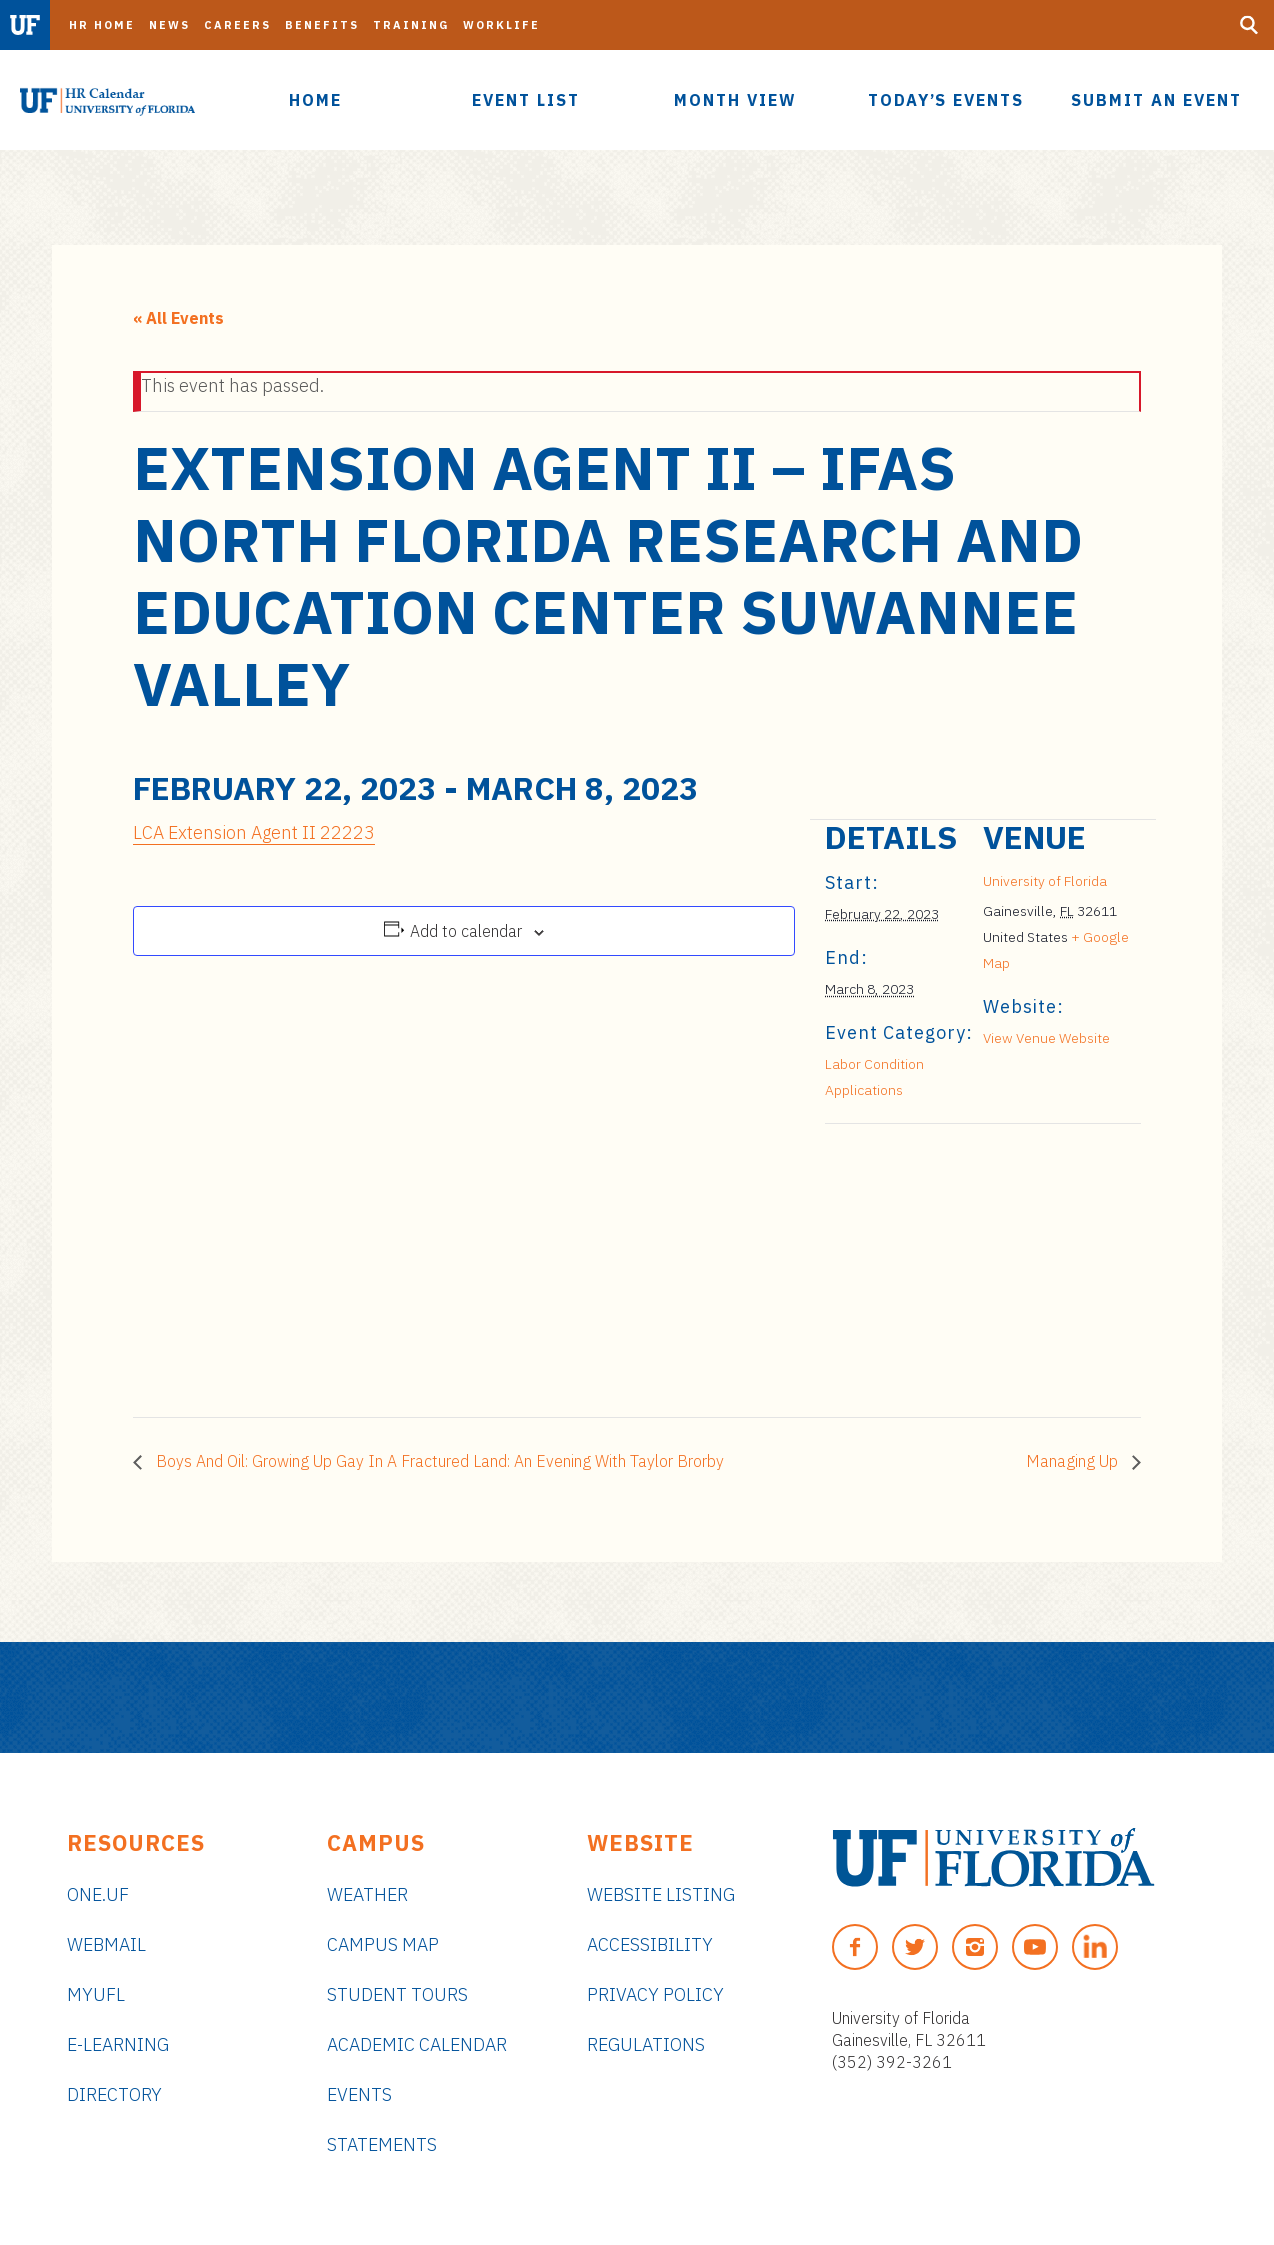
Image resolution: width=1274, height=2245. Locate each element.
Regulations (646, 2044)
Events (359, 2094)
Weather (367, 1894)
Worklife (501, 25)
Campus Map (383, 1944)
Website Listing (661, 1894)
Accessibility (650, 1944)
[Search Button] (1249, 25)
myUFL (96, 1994)
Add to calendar (466, 931)
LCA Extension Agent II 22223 (254, 832)
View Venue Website (1046, 1038)
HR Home (102, 25)
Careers (237, 25)
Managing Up (1074, 1461)
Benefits (322, 25)
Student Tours (397, 1994)
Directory (114, 2094)
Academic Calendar (417, 2044)
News (169, 25)
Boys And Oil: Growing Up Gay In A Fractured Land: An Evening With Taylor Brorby (438, 1461)
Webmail (106, 1944)
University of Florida (1045, 881)
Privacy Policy (655, 1994)
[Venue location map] (930, 1261)
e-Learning (118, 2044)
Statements (382, 2144)
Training (411, 25)
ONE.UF (98, 1894)
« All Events (178, 318)
